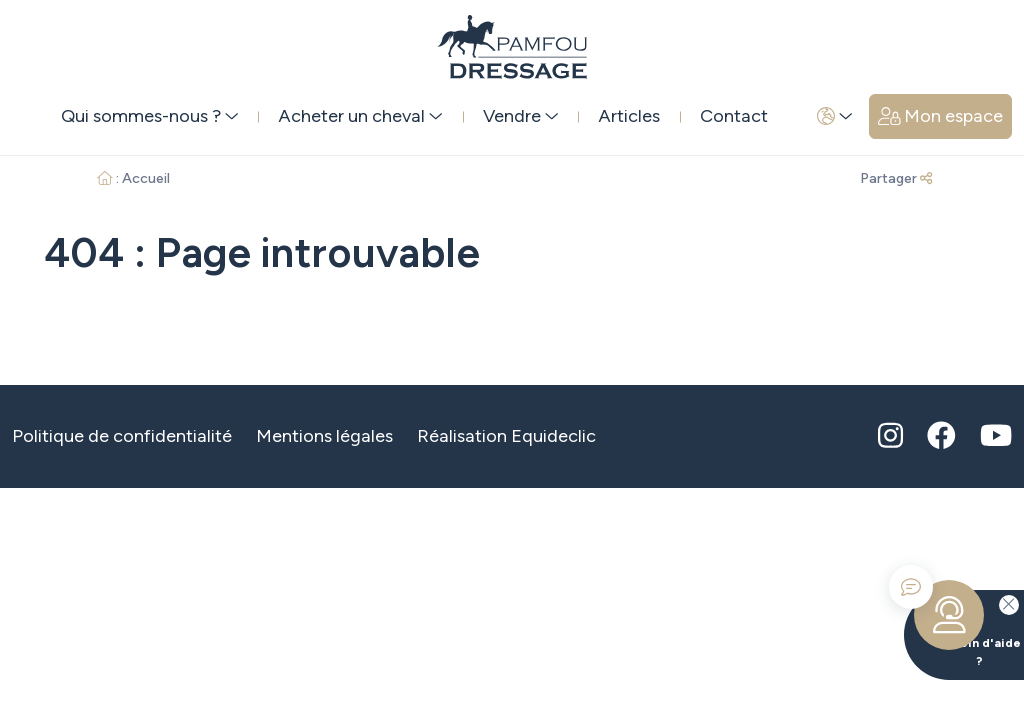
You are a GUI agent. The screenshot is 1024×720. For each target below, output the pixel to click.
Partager (896, 178)
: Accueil (133, 178)
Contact (734, 116)
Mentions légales (324, 436)
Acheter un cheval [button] (360, 116)
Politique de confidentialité (122, 436)
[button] (835, 116)
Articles (629, 116)
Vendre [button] (521, 116)
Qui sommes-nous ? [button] (150, 116)
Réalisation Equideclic (506, 436)
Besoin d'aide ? (962, 629)
